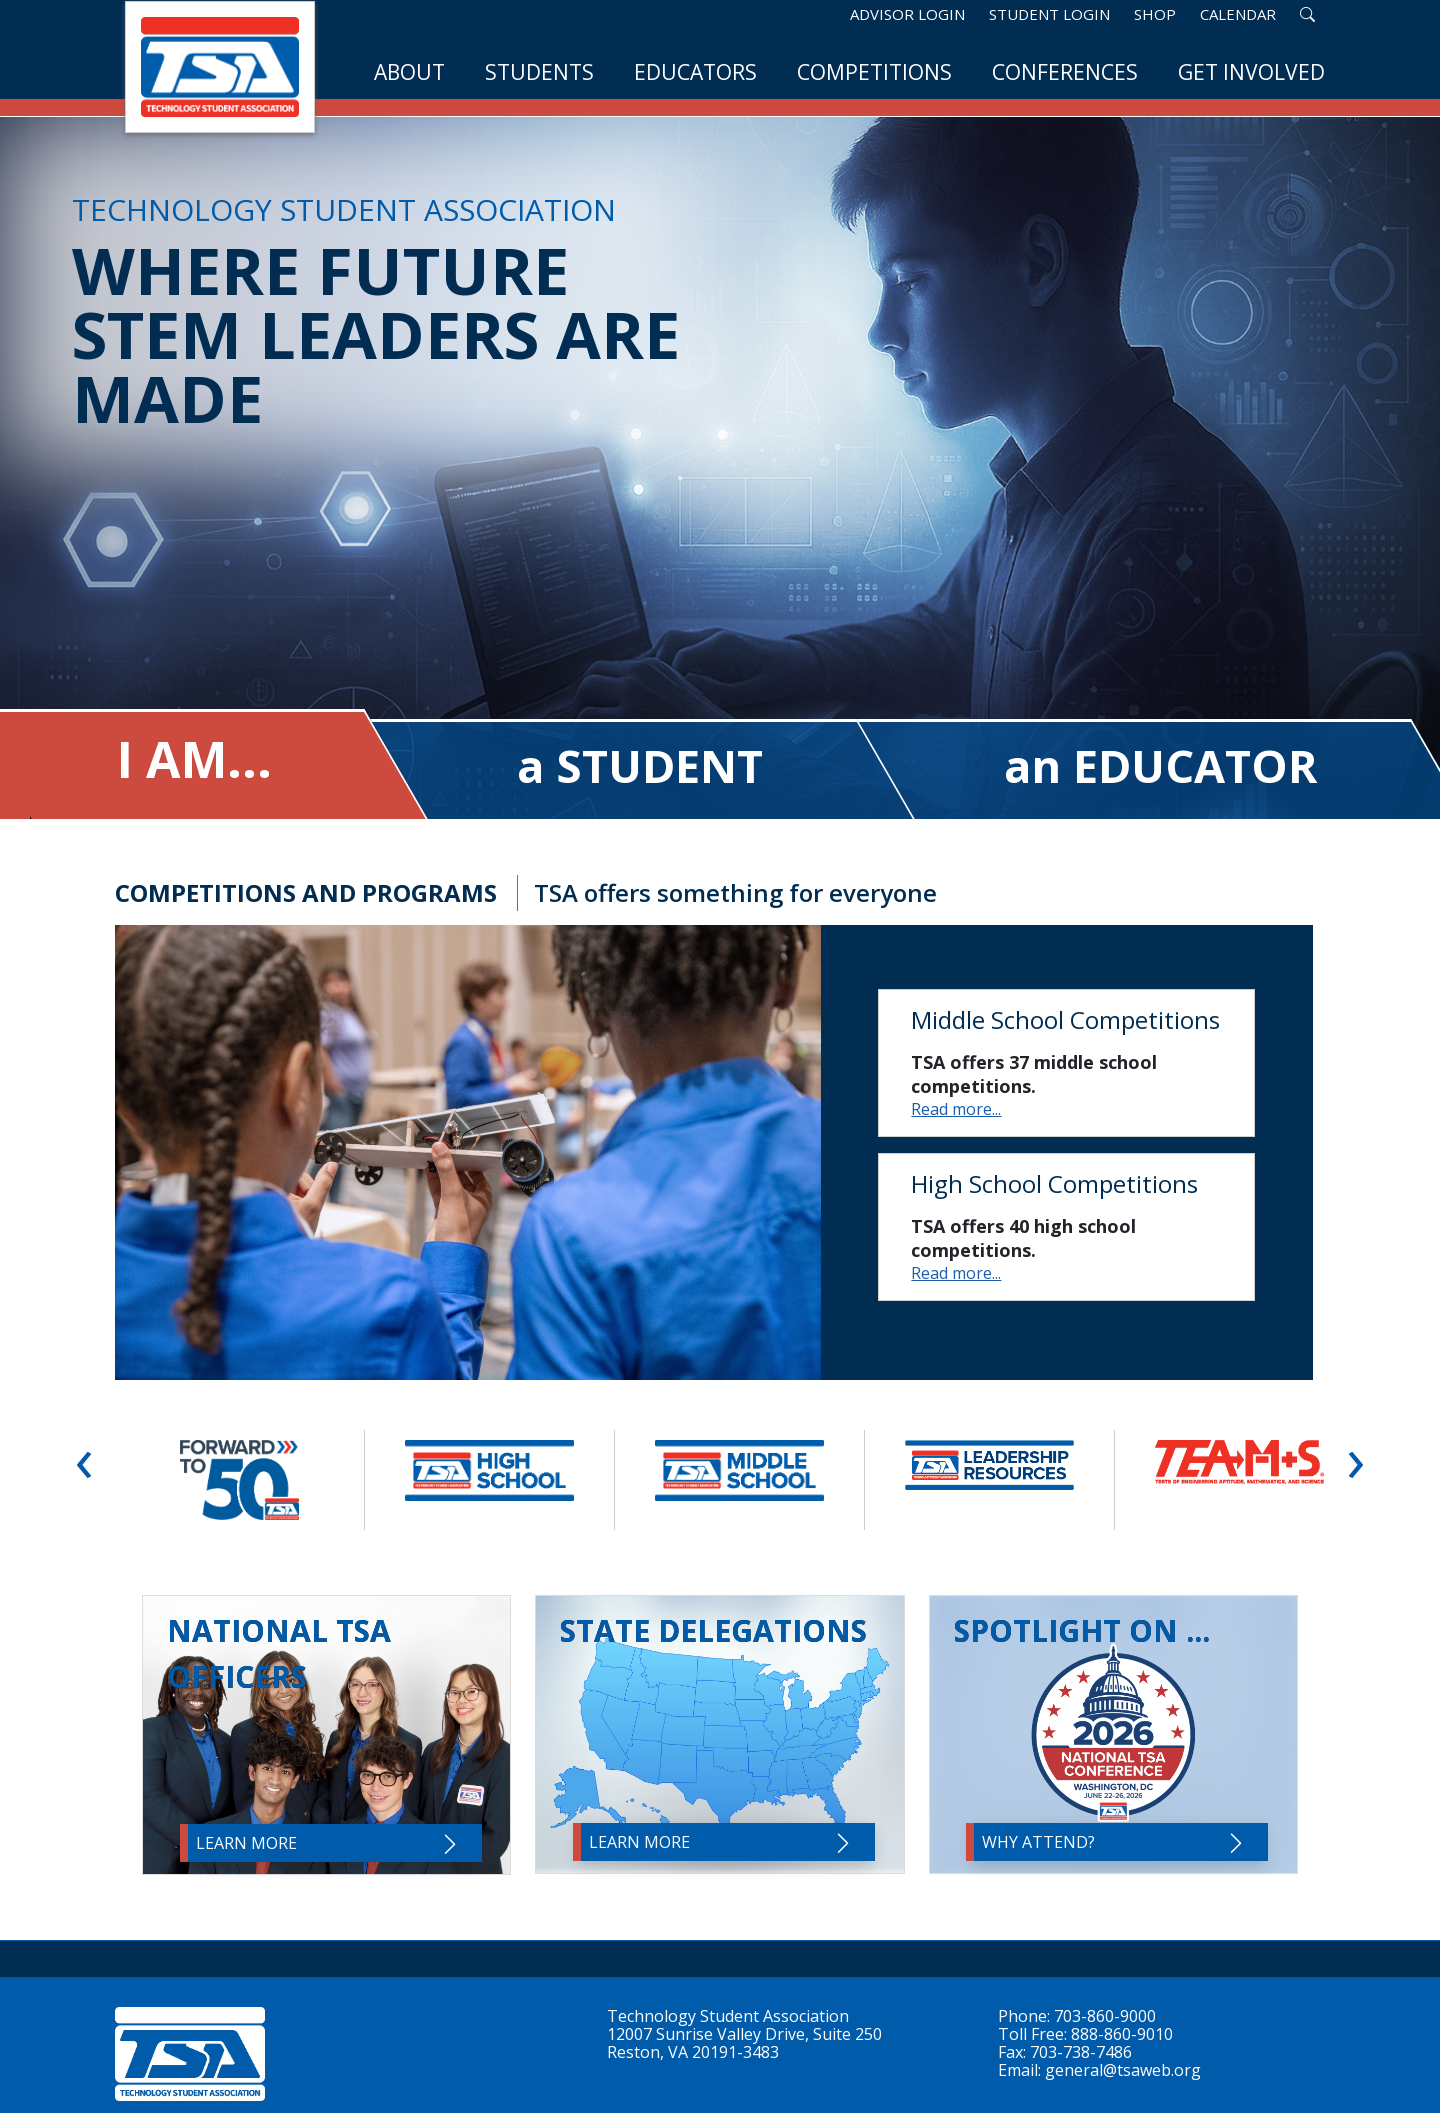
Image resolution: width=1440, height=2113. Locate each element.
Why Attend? (1115, 1843)
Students (539, 72)
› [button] (1355, 1458)
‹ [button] (84, 1458)
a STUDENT (640, 766)
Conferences (1065, 72)
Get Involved (1251, 72)
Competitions (874, 72)
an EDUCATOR (1160, 766)
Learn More (329, 1844)
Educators (695, 72)
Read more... (956, 1109)
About (409, 72)
